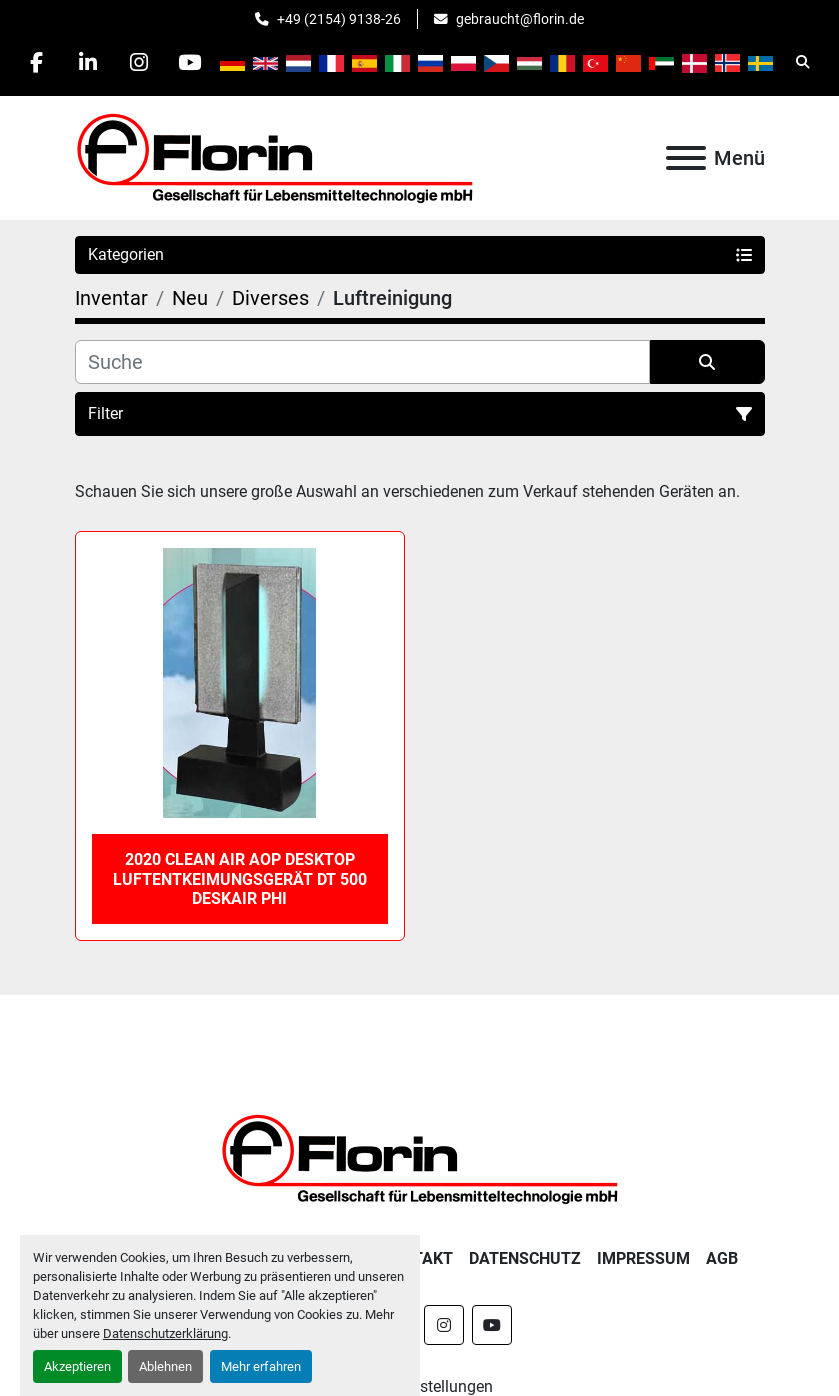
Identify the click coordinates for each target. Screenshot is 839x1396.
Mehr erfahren (261, 1366)
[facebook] (37, 62)
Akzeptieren (77, 1366)
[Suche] (362, 362)
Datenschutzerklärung (165, 1333)
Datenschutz (525, 1258)
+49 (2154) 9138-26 (339, 19)
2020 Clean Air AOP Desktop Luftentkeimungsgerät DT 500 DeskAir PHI (240, 878)
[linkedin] (88, 62)
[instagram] (139, 62)
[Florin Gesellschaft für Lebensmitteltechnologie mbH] (420, 1157)
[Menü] (686, 158)
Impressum (643, 1258)
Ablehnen (165, 1366)
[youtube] (190, 62)
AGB (722, 1258)
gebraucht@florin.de (520, 19)
